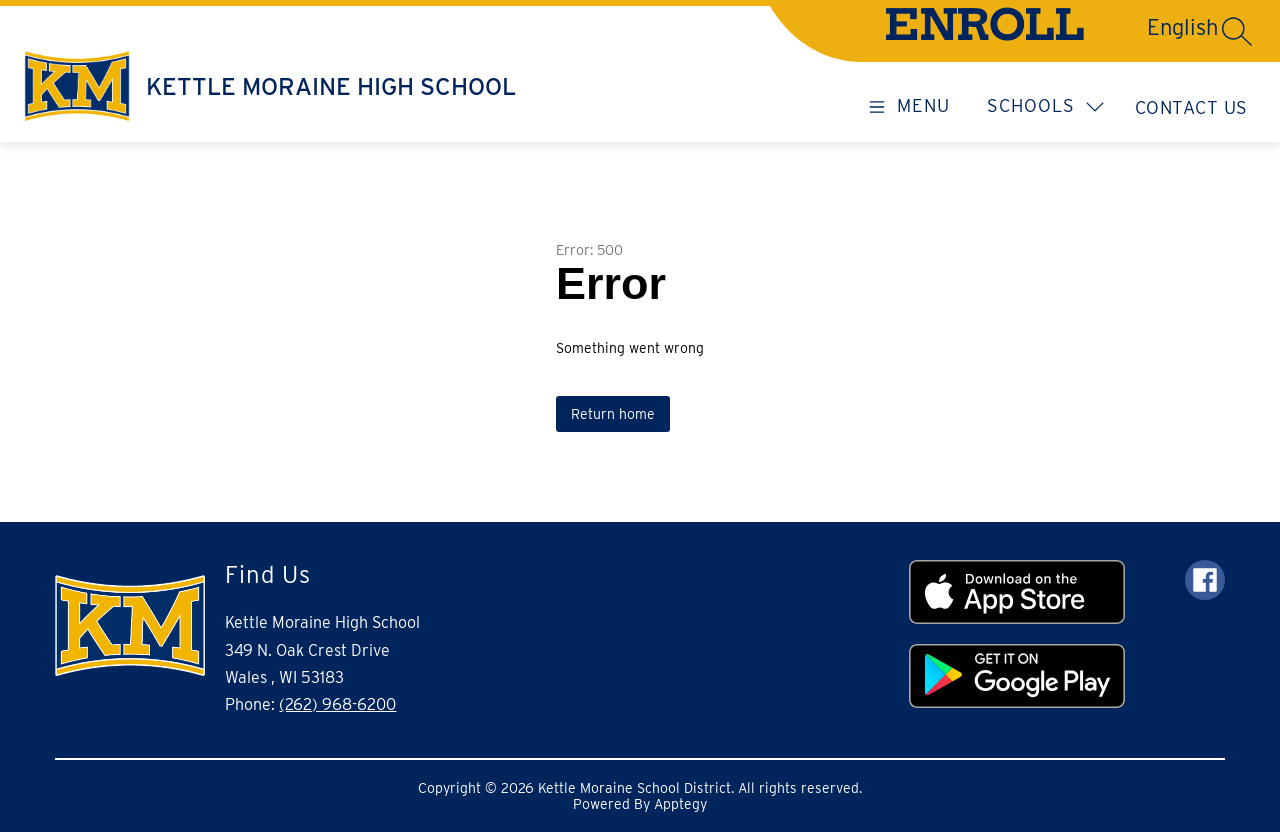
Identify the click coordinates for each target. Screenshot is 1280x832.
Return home (613, 414)
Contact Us (1191, 107)
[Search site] (1237, 31)
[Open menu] (906, 105)
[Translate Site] (1111, 27)
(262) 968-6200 (337, 704)
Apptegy (680, 804)
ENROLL (984, 30)
